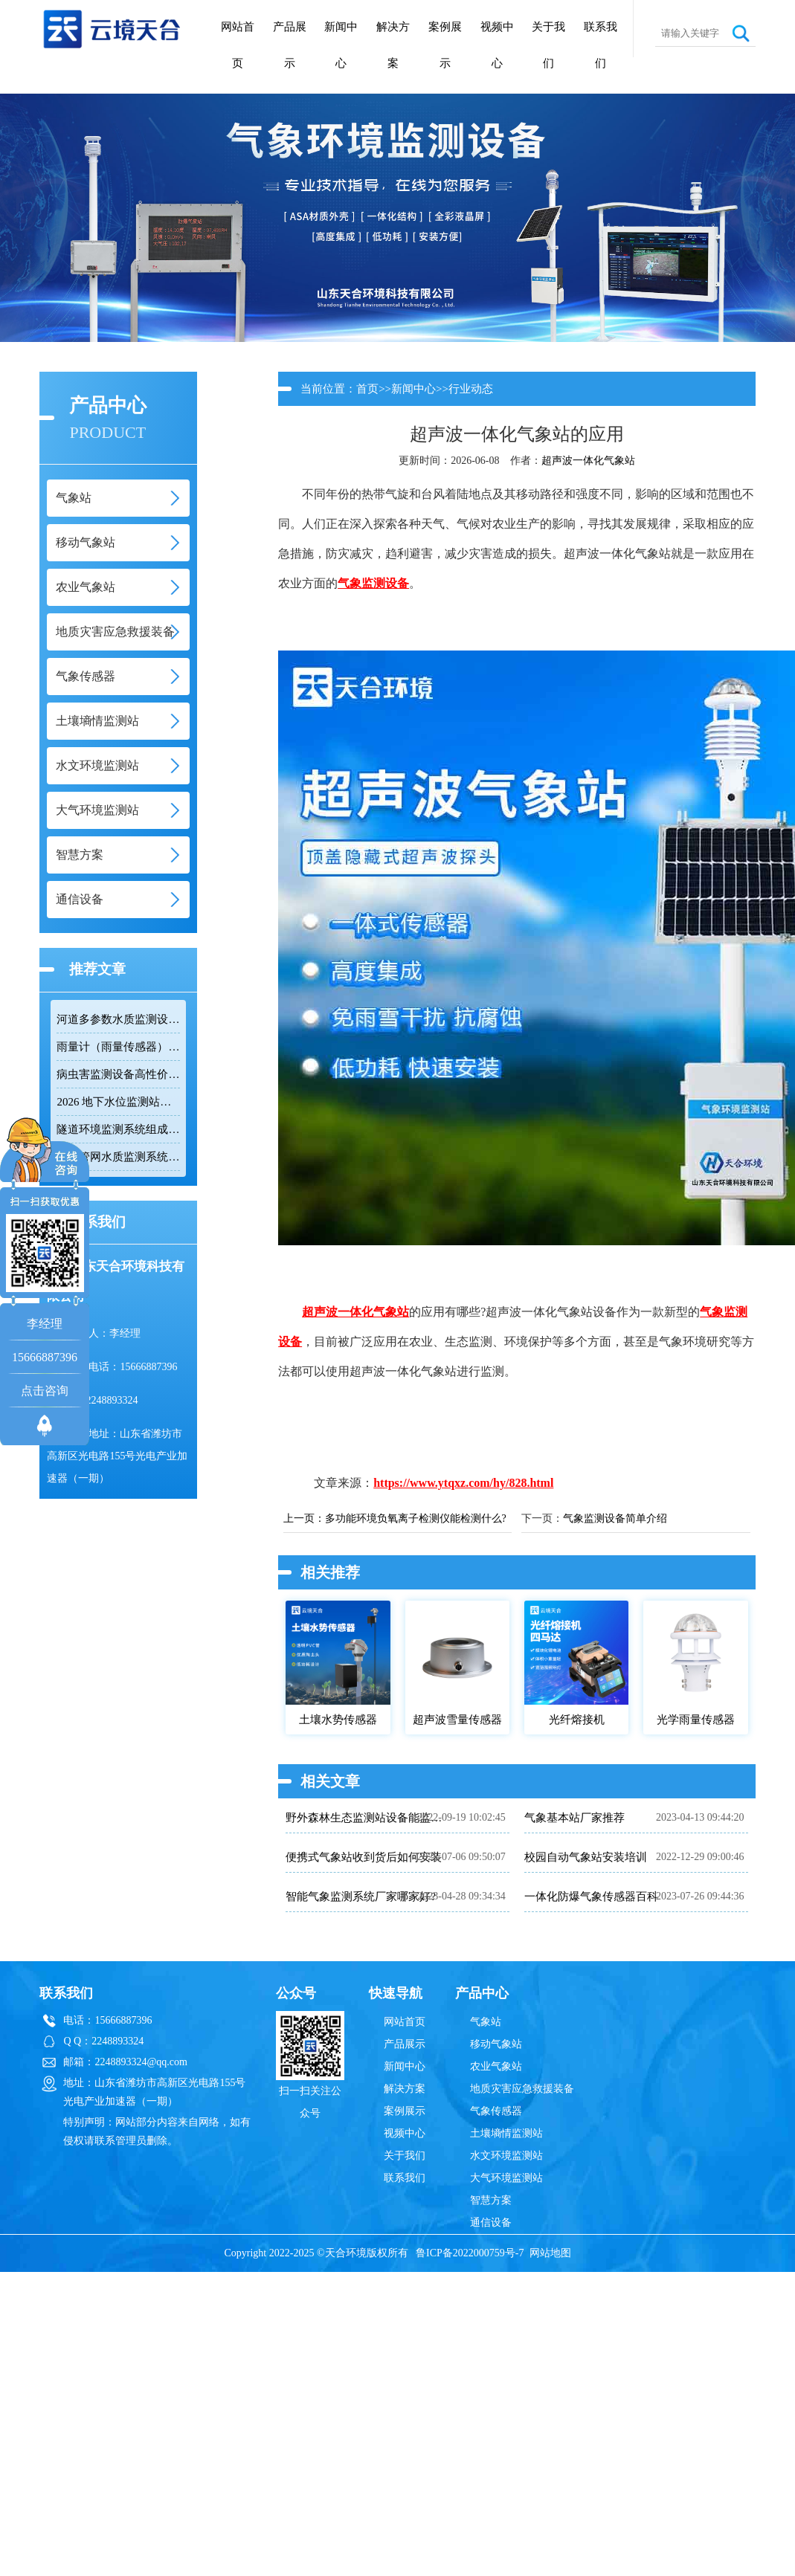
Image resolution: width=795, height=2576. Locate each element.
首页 (367, 389)
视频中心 (497, 45)
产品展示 (289, 45)
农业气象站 (496, 2066)
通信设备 (491, 2222)
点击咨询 (44, 1390)
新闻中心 (341, 45)
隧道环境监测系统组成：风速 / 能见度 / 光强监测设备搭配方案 (118, 1129)
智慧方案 (491, 2200)
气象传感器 (496, 2111)
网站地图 (550, 2253)
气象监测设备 (373, 583)
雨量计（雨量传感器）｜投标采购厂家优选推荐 (118, 1047)
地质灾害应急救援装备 (522, 2088)
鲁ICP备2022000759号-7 (470, 2253)
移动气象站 (496, 2044)
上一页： (304, 1518)
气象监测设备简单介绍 (615, 1518)
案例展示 (445, 45)
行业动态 (470, 389)
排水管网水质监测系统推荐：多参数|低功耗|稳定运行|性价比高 (118, 1157)
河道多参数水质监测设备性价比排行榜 (118, 1019)
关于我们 (548, 45)
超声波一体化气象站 (588, 460)
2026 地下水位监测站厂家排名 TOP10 (118, 1102)
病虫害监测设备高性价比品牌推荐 (118, 1074)
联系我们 (600, 45)
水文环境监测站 (506, 2155)
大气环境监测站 (506, 2177)
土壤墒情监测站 (506, 2133)
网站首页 (237, 45)
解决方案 (393, 45)
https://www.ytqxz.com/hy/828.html (463, 1482)
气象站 (485, 2021)
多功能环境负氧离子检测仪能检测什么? (415, 1518)
